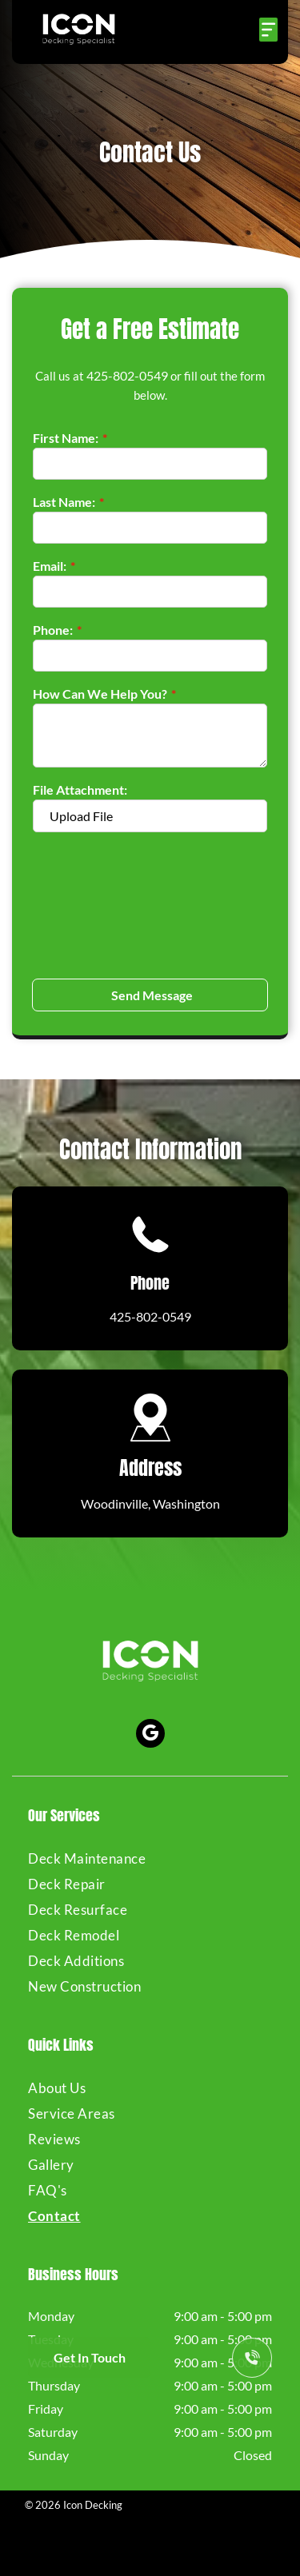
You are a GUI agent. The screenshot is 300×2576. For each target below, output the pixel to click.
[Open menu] (268, 30)
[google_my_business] (150, 1735)
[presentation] (98, 904)
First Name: (65, 437)
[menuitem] (150, 1858)
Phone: (53, 629)
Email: (49, 565)
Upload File (81, 815)
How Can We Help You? (100, 693)
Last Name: (64, 501)
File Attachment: (80, 789)
